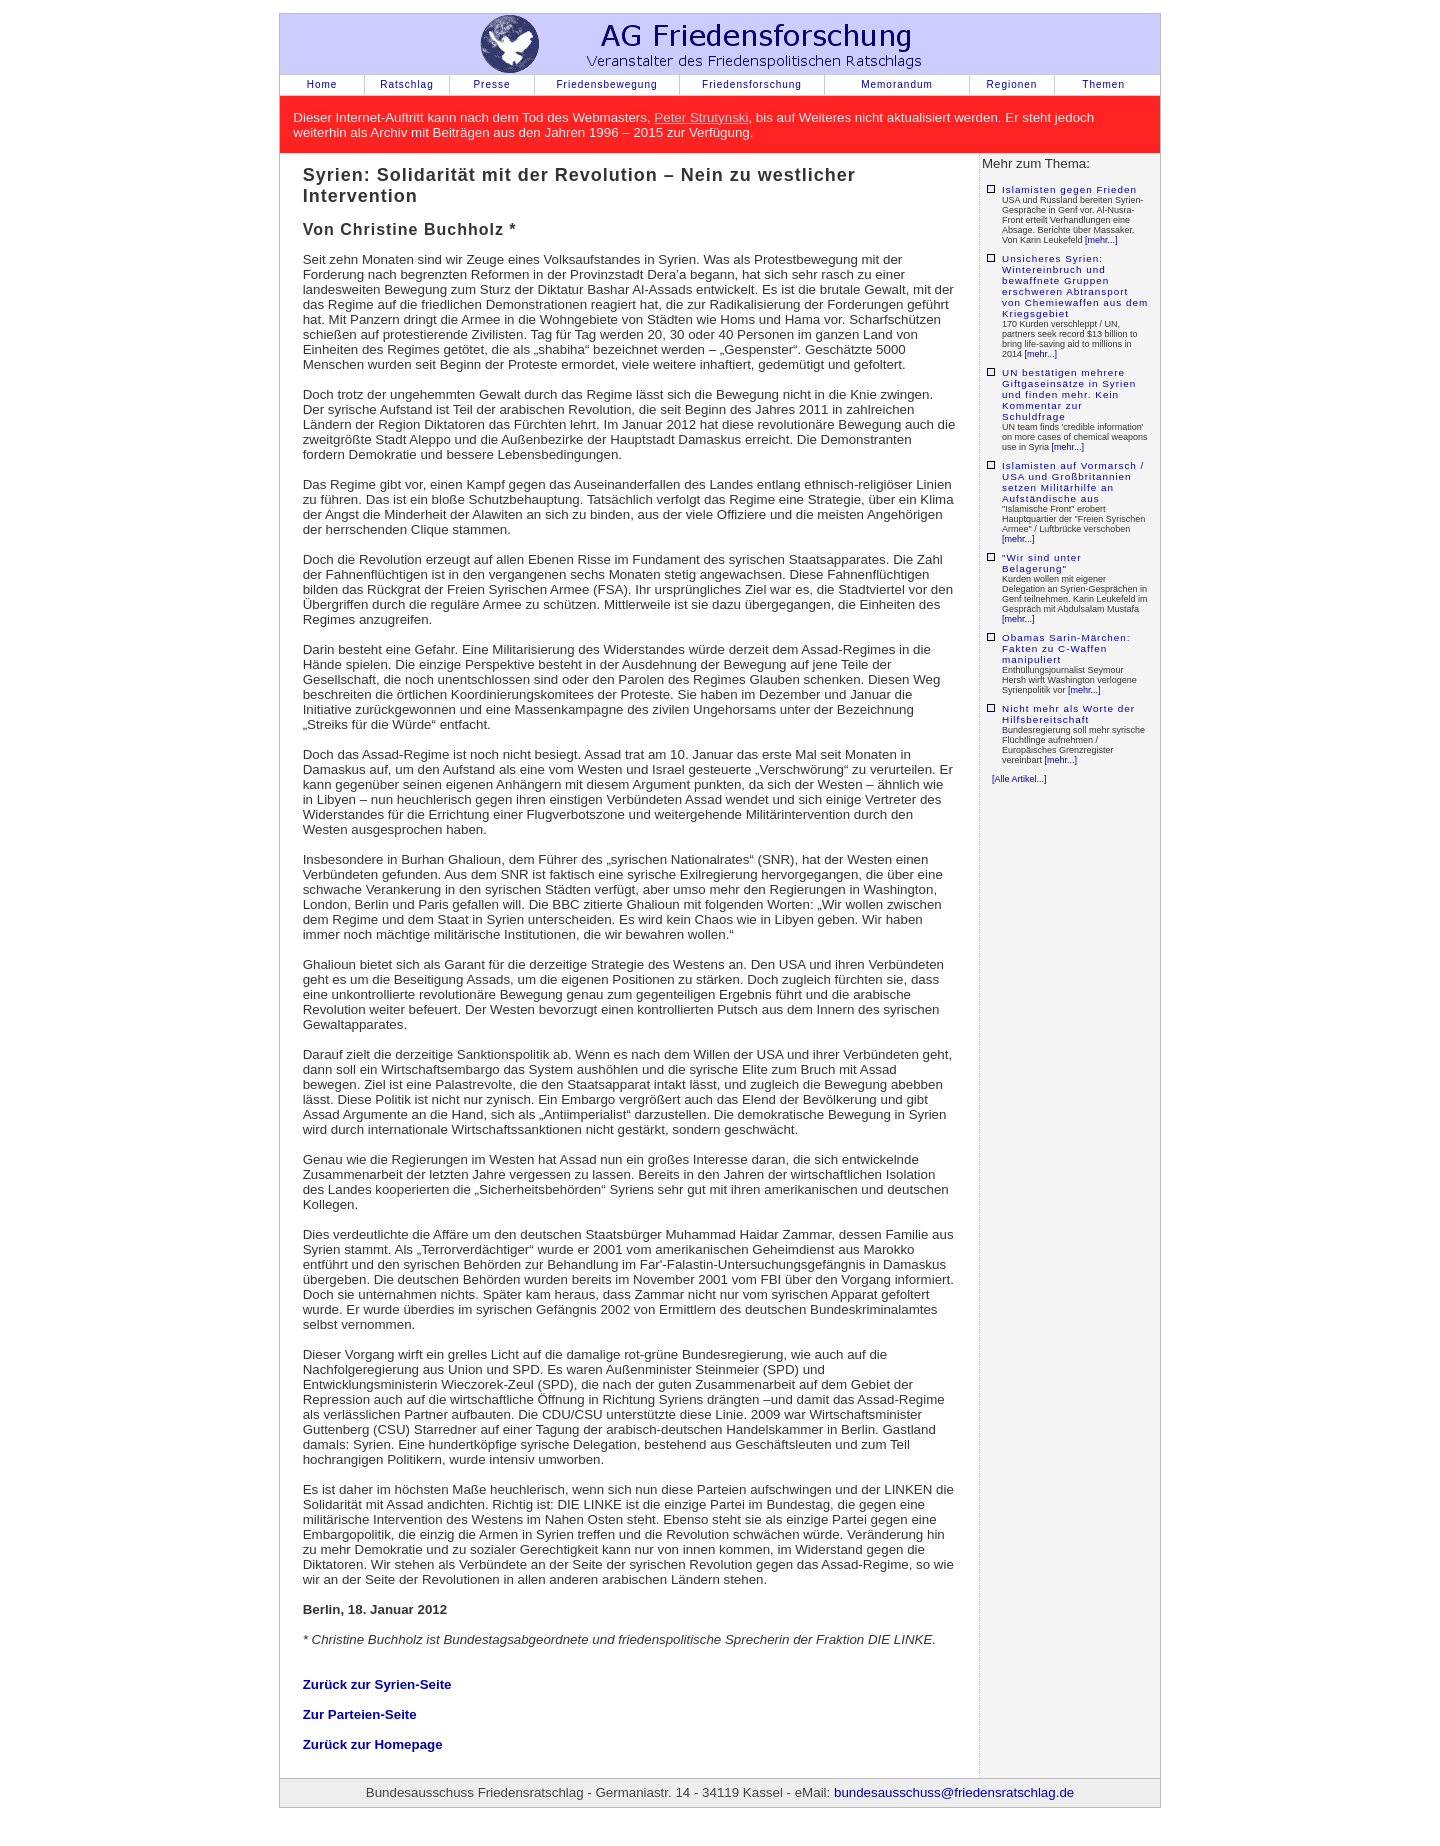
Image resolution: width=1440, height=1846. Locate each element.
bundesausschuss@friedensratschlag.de (954, 1792)
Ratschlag (406, 84)
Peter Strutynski (701, 117)
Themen (1103, 84)
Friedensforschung (752, 84)
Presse (491, 84)
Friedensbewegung (606, 84)
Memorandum (897, 84)
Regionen (1012, 84)
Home (322, 84)
